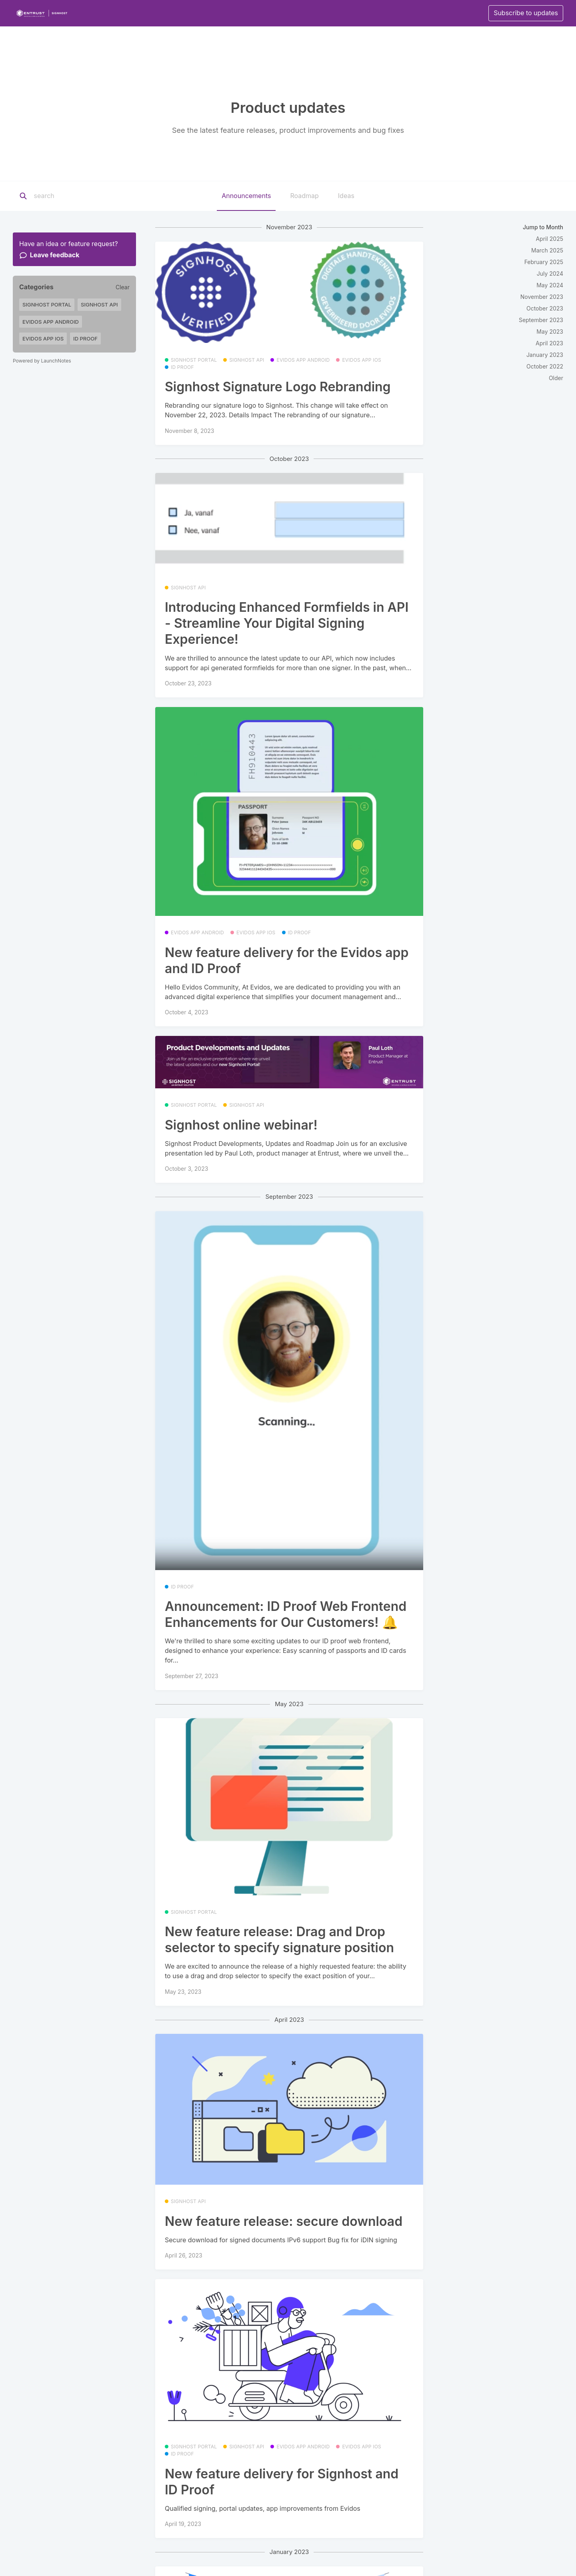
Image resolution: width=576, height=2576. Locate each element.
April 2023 (549, 343)
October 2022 (544, 366)
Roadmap (304, 196)
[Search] (83, 196)
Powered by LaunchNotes (42, 361)
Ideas (346, 196)
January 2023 (544, 354)
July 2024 (550, 273)
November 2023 (541, 296)
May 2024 (549, 285)
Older (556, 378)
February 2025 (543, 261)
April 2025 (549, 238)
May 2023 (549, 331)
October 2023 (544, 308)
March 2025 (547, 250)
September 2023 (541, 319)
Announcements (246, 196)
